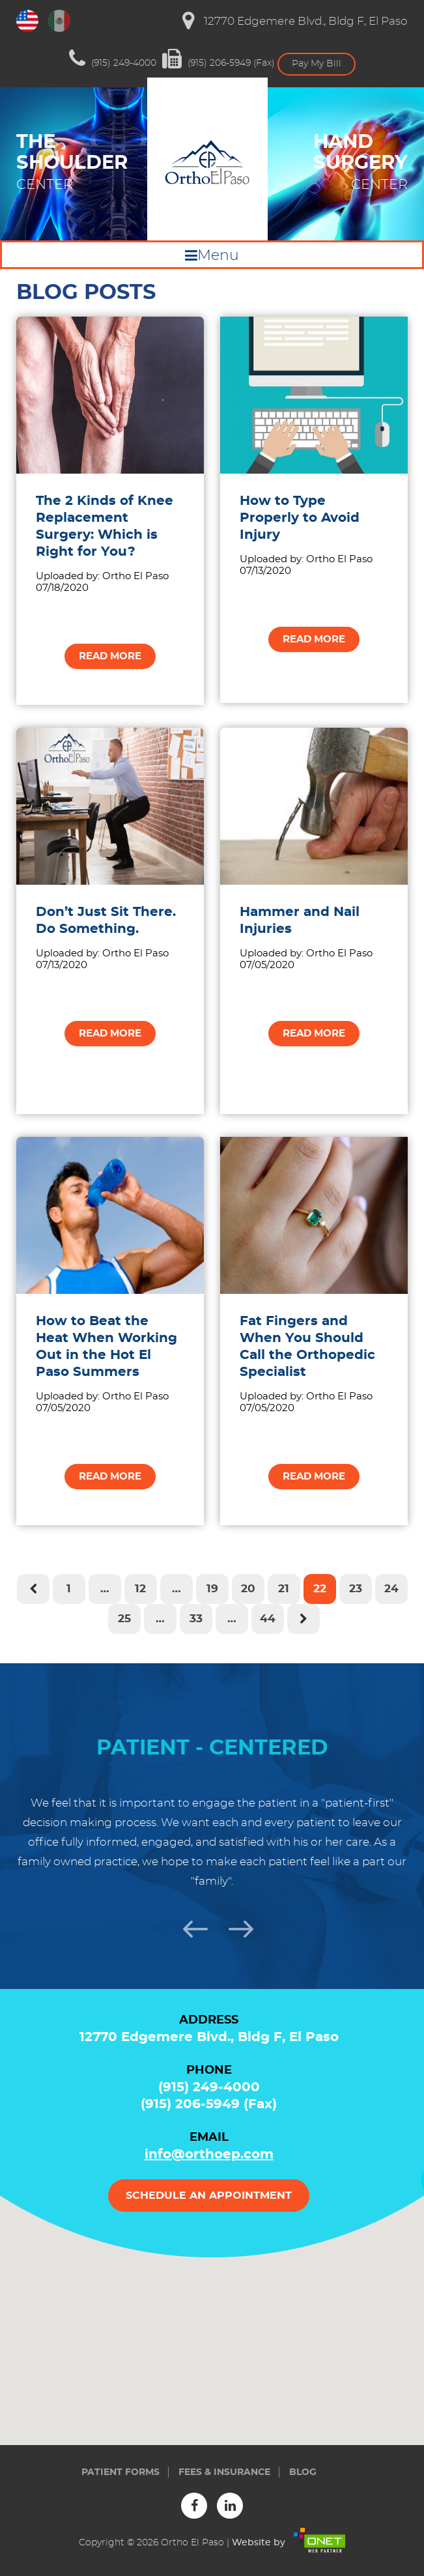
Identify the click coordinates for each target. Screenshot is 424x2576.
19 (212, 1588)
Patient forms (120, 2472)
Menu (218, 255)
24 (391, 1588)
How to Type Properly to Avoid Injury (300, 517)
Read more (110, 656)
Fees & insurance (224, 2472)
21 (283, 1588)
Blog (303, 2472)
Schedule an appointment (209, 2195)
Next (235, 1927)
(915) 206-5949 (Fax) (218, 58)
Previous (189, 1927)
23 (355, 1588)
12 (140, 1588)
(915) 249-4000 (112, 58)
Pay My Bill (316, 63)
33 (196, 1618)
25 (124, 1618)
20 (248, 1588)
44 (268, 1618)
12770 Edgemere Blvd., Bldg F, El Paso (295, 20)
